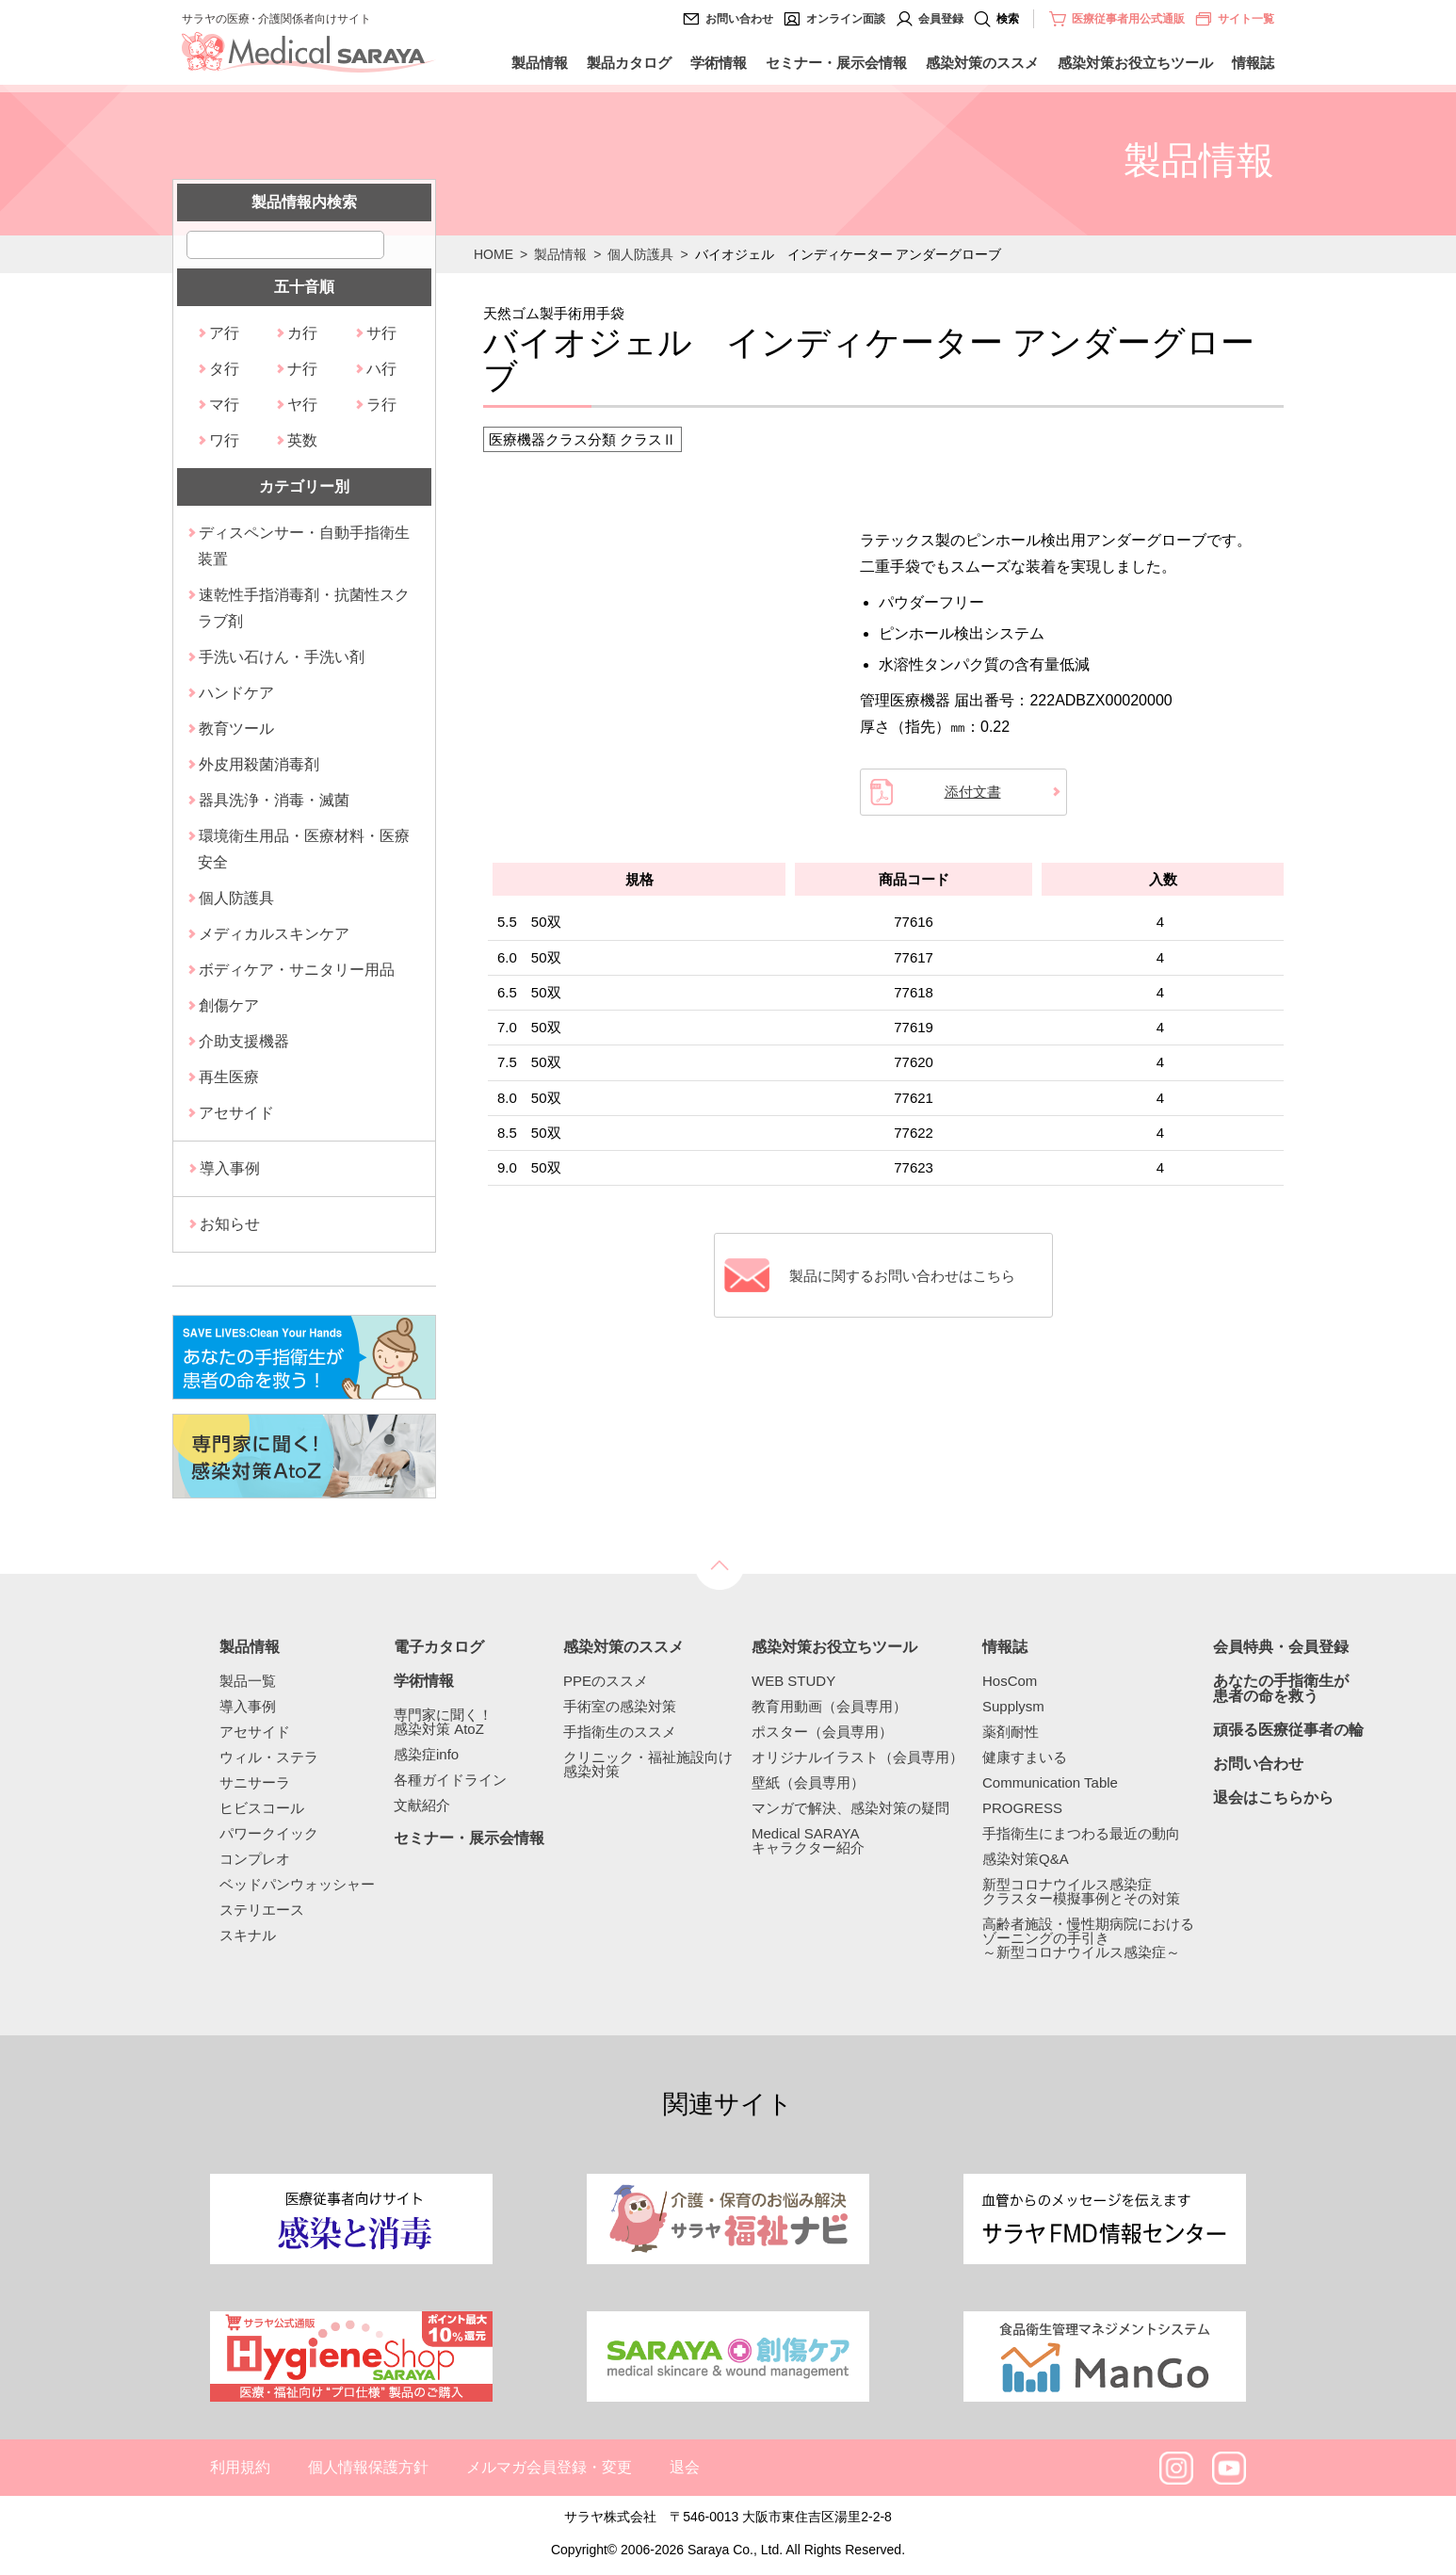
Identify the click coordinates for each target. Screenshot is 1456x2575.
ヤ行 (302, 405)
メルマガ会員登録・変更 (549, 2467)
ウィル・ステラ (268, 1757)
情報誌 (1253, 63)
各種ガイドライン (450, 1780)
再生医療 (229, 1077)
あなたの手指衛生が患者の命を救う (1281, 1689)
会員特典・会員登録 (1281, 1647)
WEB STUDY (793, 1681)
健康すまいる (1024, 1757)
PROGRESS (1022, 1808)
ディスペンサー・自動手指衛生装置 (304, 546)
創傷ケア (229, 1005)
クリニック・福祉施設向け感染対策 (648, 1764)
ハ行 (381, 369)
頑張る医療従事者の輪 (1288, 1730)
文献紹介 (422, 1805)
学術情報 (718, 63)
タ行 (224, 369)
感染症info (426, 1754)
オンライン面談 (845, 18)
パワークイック (268, 1833)
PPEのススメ (605, 1681)
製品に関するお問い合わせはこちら (902, 1276)
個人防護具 (640, 254)
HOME (493, 254)
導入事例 (230, 1168)
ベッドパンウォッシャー (297, 1884)
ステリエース (261, 1910)
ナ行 (302, 369)
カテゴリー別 (304, 486)
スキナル (247, 1935)
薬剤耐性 (1010, 1732)
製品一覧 (247, 1681)
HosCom (1009, 1681)
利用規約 (240, 2467)
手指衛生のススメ (619, 1732)
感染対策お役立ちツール (1135, 63)
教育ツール (236, 729)
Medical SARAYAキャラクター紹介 (808, 1840)
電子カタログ (439, 1647)
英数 (302, 440)
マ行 (224, 405)
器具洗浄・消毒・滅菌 (274, 800)
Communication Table (1050, 1782)
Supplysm (1013, 1706)
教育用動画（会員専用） (829, 1706)
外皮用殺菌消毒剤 (259, 764)
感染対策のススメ (982, 63)
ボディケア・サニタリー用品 (297, 970)
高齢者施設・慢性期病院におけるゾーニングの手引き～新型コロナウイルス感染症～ (1088, 1938)
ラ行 (381, 405)
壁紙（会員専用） (808, 1782)
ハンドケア (236, 693)
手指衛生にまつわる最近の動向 (1081, 1833)
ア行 (224, 333)
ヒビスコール (261, 1808)
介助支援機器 (244, 1041)
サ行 (381, 333)
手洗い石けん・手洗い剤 (281, 657)
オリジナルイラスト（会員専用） (857, 1757)
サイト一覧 (1234, 18)
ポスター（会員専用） (822, 1732)
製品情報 (539, 63)
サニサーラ (254, 1782)
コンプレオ (254, 1859)
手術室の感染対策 (619, 1706)
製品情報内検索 (304, 202)
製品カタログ (629, 63)
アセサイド (236, 1113)
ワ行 (224, 440)
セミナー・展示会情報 (836, 63)
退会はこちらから (1273, 1798)
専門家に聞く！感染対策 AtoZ (443, 1722)
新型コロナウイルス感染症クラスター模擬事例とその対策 (1081, 1891)
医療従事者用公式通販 (1128, 18)
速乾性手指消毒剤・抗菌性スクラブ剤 (304, 608)
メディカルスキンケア (274, 934)
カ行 (302, 333)
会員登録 (940, 18)
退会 (685, 2467)
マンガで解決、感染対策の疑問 (850, 1808)
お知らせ (230, 1224)
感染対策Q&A (1025, 1859)
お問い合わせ (739, 18)
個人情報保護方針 (368, 2467)
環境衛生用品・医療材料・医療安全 (304, 849)
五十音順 (304, 287)
